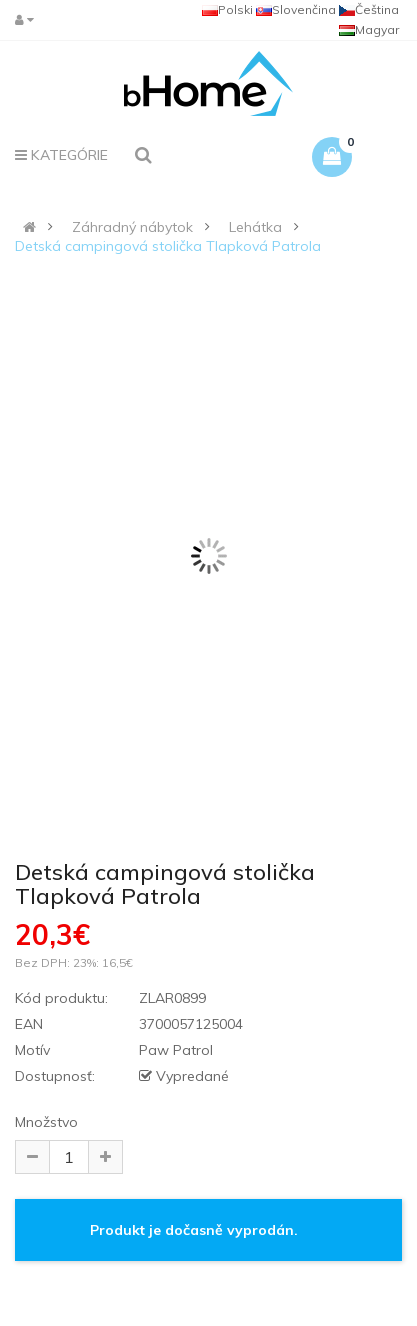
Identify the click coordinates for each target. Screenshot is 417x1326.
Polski (227, 9)
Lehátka (255, 227)
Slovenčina (296, 9)
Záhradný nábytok (132, 227)
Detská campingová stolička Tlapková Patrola (168, 246)
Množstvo (46, 1122)
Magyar (369, 29)
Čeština (369, 9)
